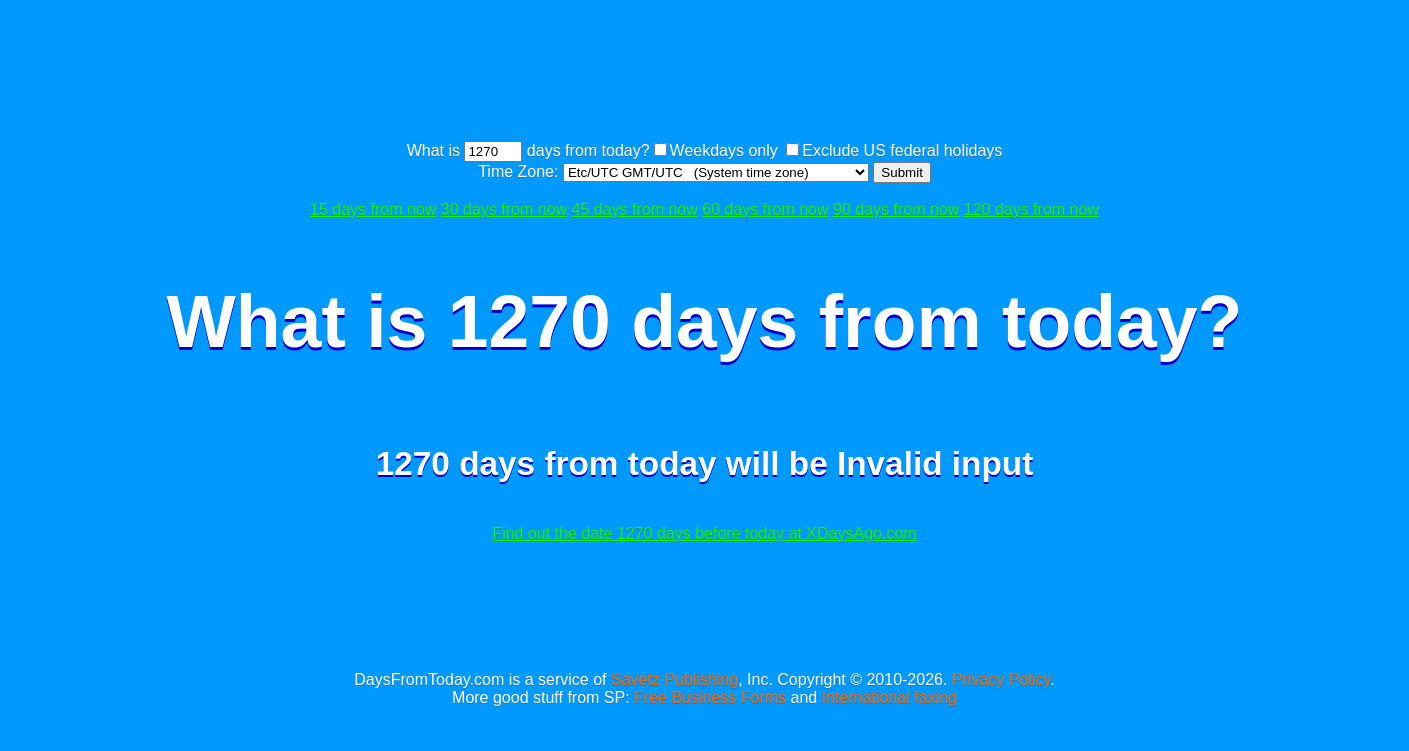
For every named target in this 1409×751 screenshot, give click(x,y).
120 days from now (1031, 209)
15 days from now (373, 209)
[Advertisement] (705, 73)
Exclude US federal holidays (902, 150)
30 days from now (504, 209)
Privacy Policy (1001, 679)
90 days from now (896, 209)
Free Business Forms (710, 697)
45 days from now (635, 209)
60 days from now (765, 209)
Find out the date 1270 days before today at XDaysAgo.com (704, 533)
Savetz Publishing (674, 679)
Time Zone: (520, 171)
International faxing (889, 697)
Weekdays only (724, 150)
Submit (901, 172)
